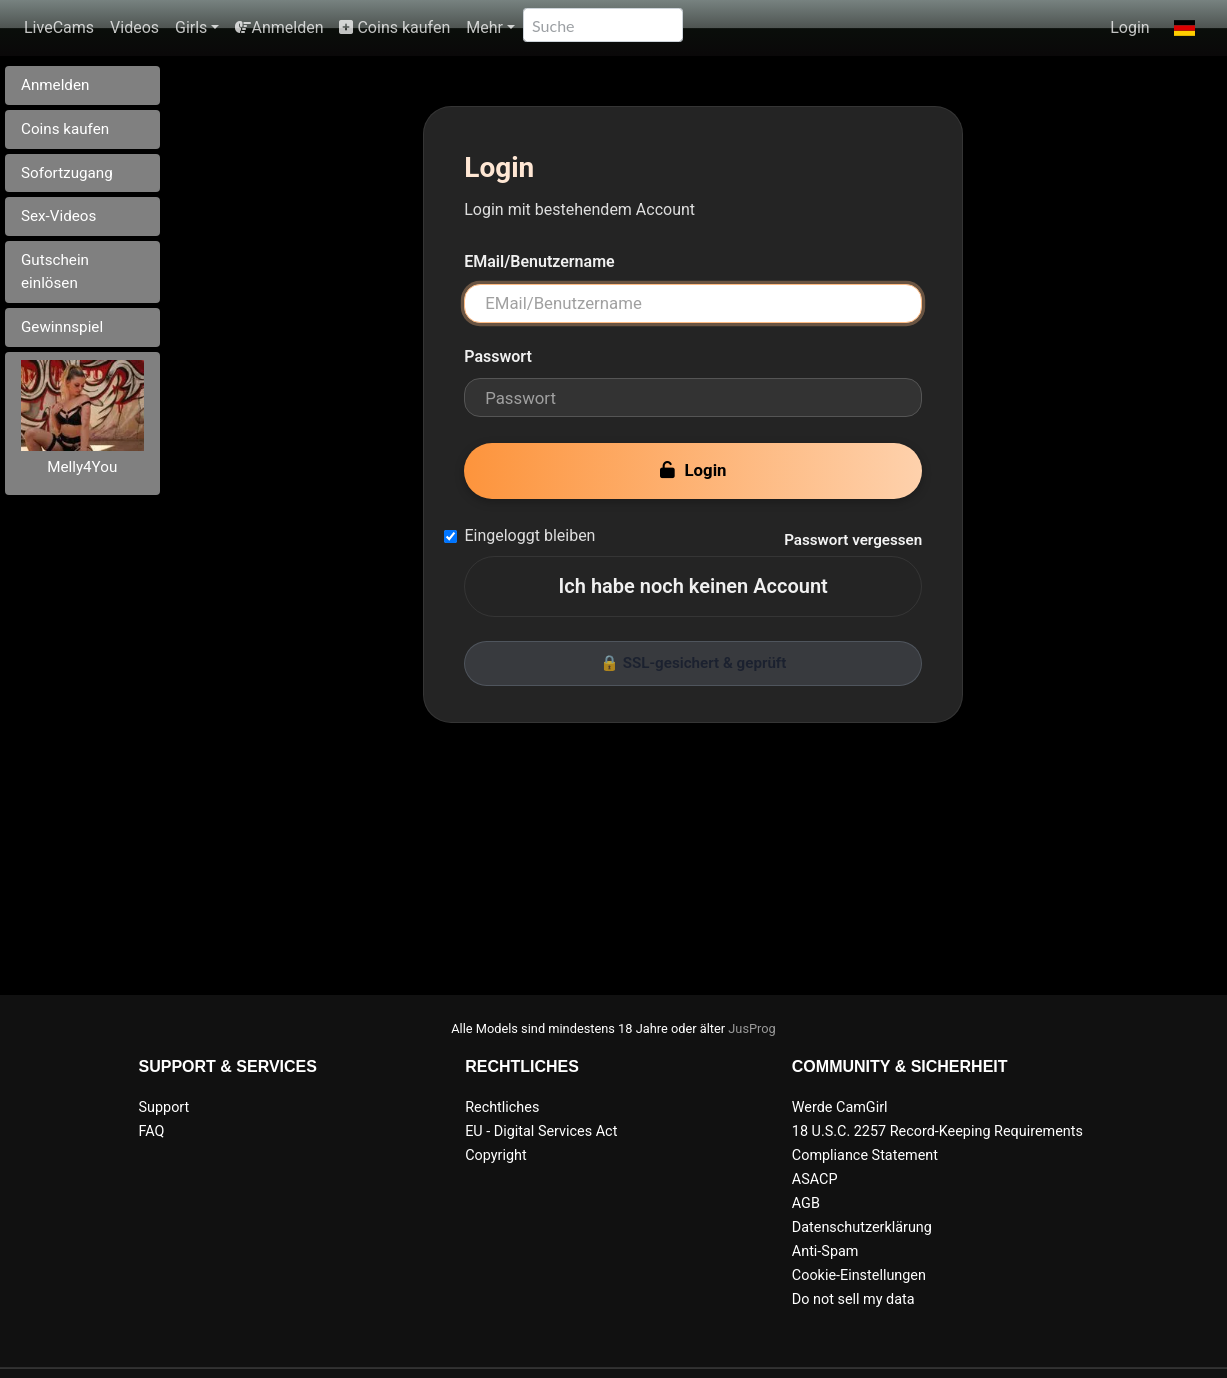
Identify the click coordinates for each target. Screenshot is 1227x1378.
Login (1129, 27)
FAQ (152, 1131)
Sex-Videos (58, 216)
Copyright (495, 1155)
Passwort (498, 356)
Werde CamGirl (840, 1107)
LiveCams (59, 27)
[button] (1184, 28)
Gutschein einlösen (55, 271)
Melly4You (82, 467)
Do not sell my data (853, 1299)
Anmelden (279, 27)
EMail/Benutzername (539, 261)
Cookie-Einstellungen (859, 1275)
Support (164, 1107)
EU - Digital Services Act (541, 1131)
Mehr (484, 27)
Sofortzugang (67, 173)
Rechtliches (502, 1107)
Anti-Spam (825, 1251)
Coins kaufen (394, 27)
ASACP (815, 1179)
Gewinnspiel (62, 327)
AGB (806, 1203)
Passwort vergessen (853, 540)
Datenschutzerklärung (862, 1227)
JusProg (752, 1028)
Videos (134, 27)
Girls (191, 27)
